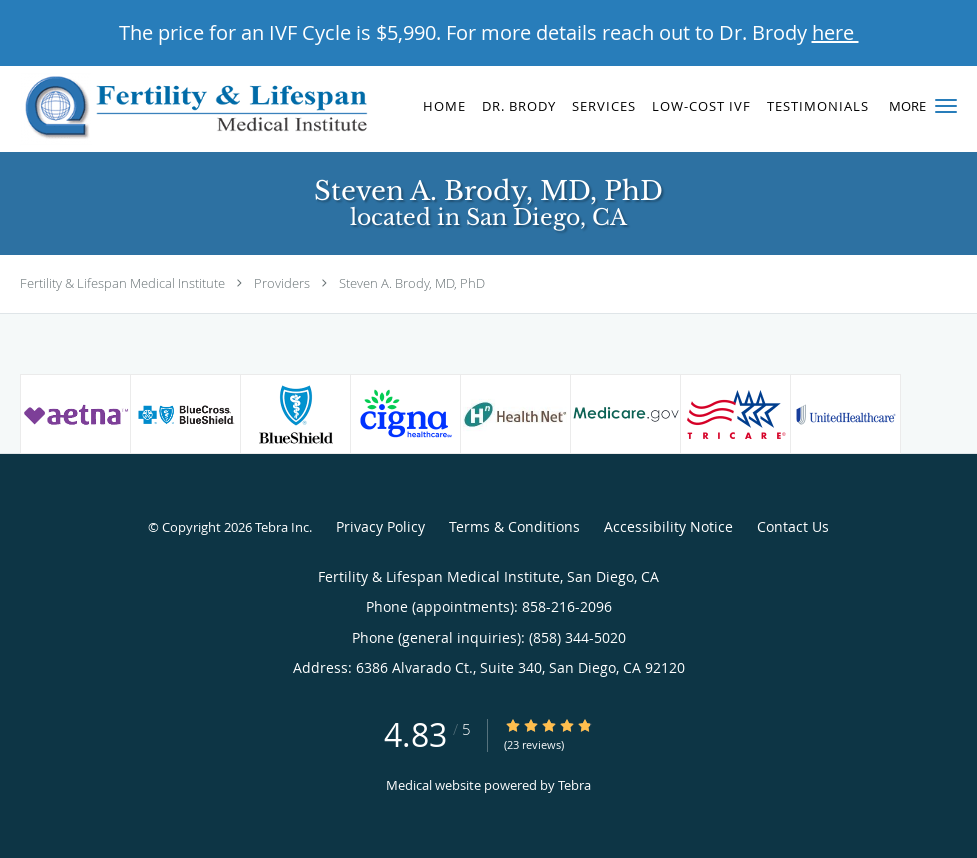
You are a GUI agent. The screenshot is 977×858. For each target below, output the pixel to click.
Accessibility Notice (668, 526)
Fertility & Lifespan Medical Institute (122, 283)
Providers (282, 283)
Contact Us (793, 526)
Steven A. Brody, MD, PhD (412, 283)
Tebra (574, 785)
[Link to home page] (188, 109)
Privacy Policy (380, 526)
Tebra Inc (282, 527)
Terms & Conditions (514, 526)
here (835, 32)
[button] (946, 106)
